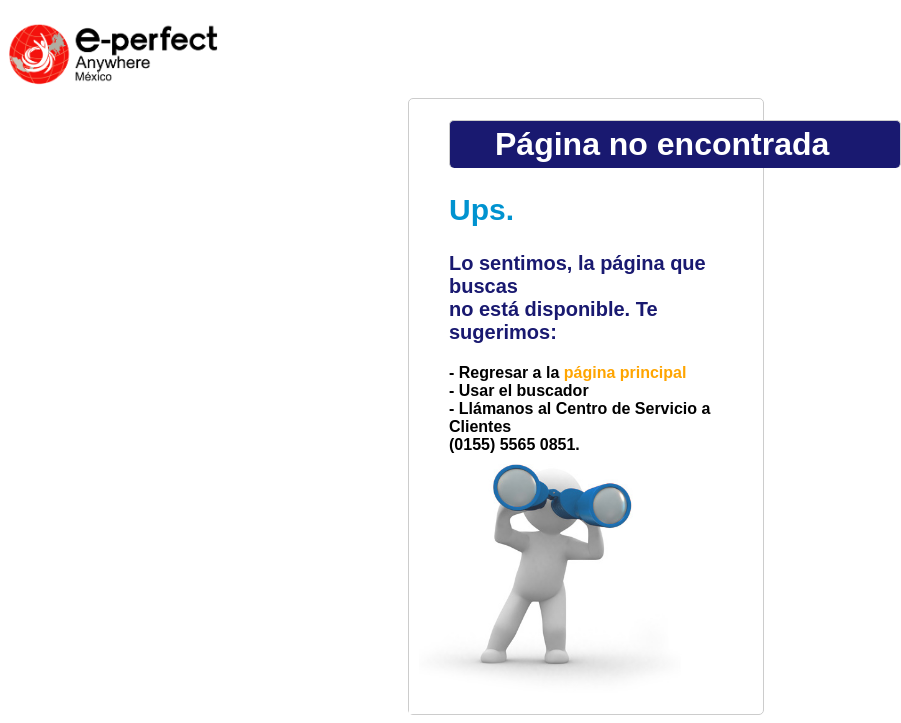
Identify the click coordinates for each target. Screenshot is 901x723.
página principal (625, 372)
